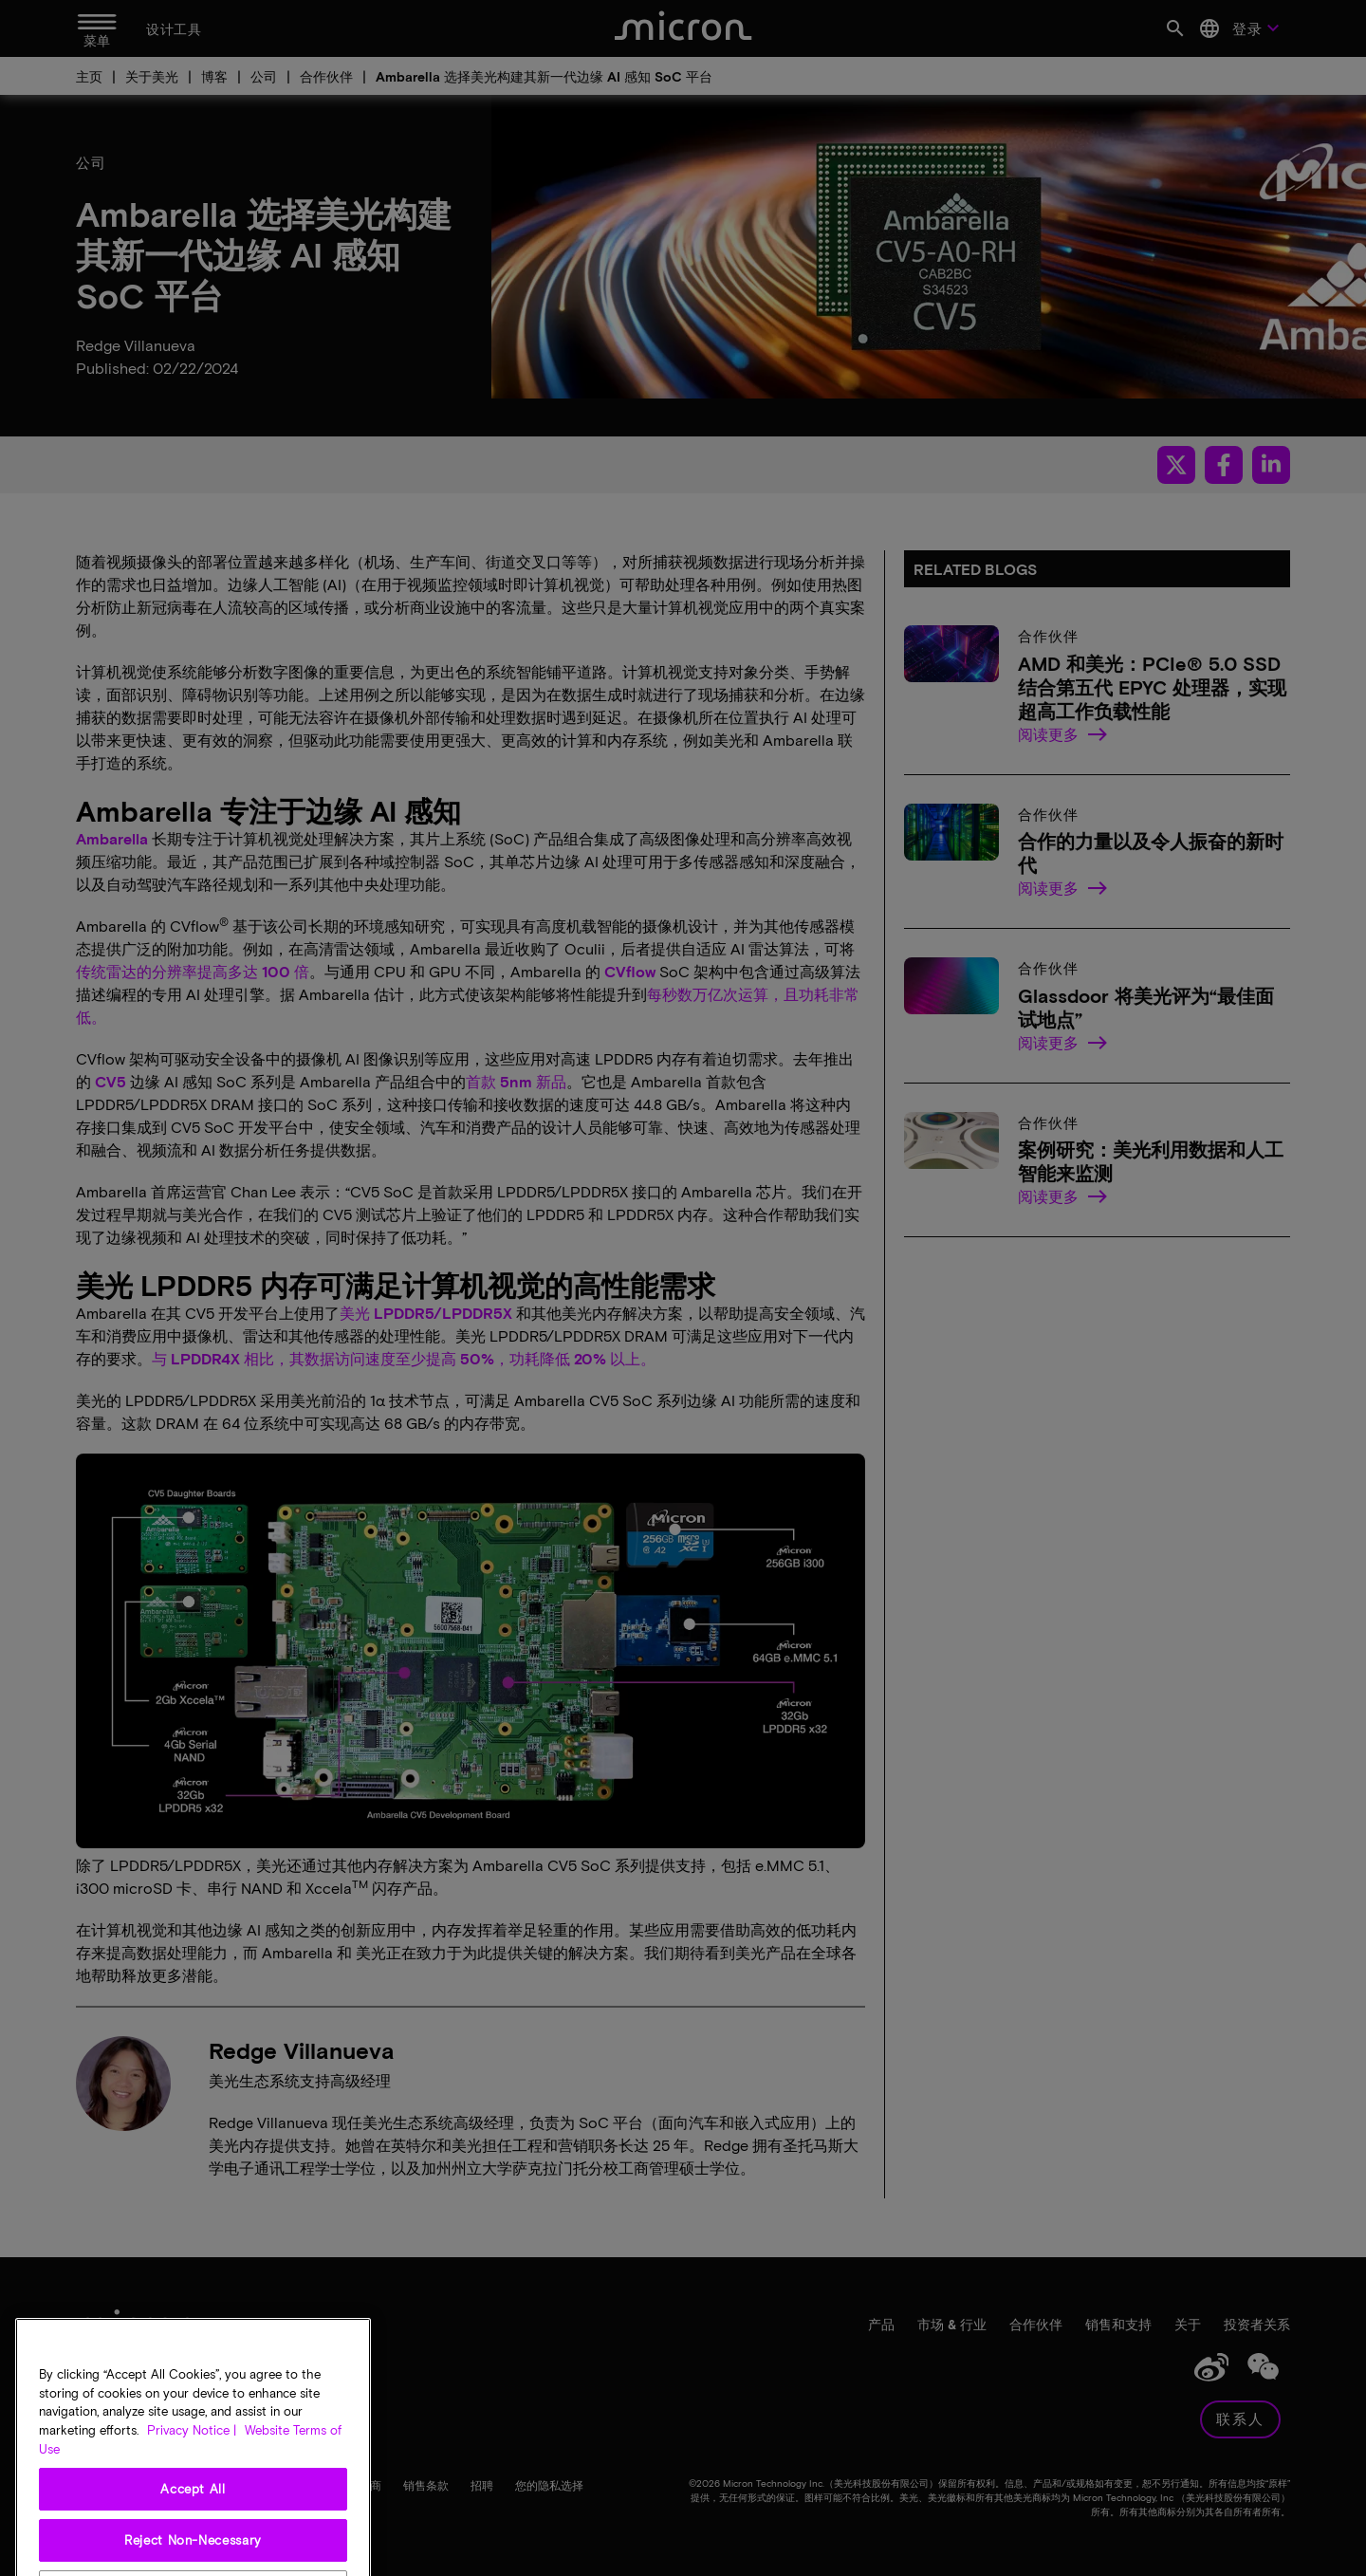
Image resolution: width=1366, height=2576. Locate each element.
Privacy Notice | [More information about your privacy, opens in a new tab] (191, 2478)
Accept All (193, 2537)
